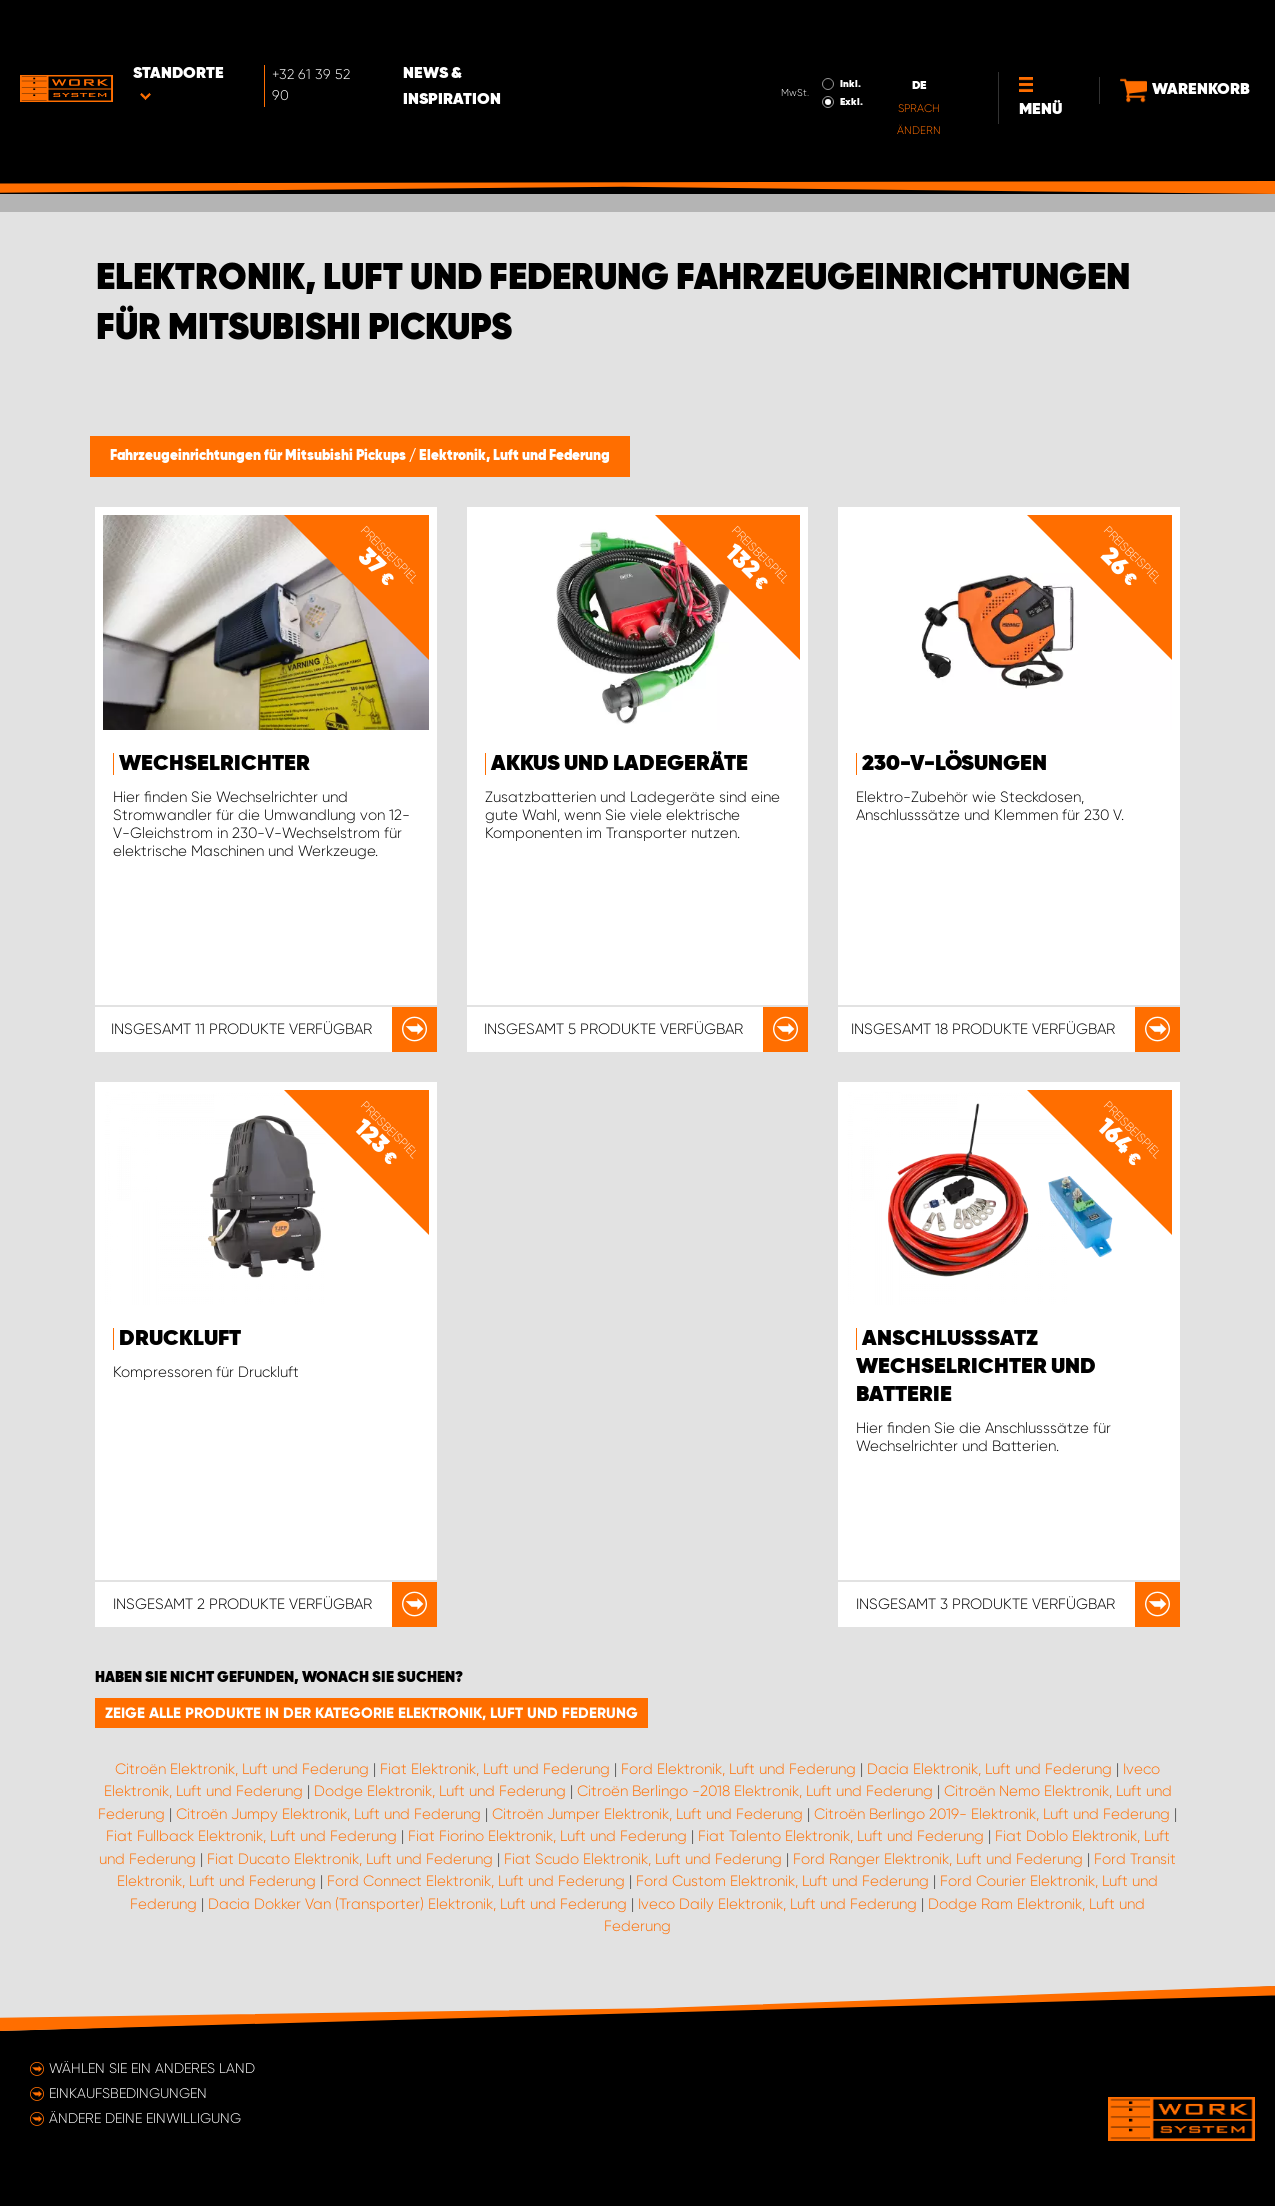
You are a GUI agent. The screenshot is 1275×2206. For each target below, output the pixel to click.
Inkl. (815, 28)
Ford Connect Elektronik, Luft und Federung (476, 1881)
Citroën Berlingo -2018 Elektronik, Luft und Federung (755, 1791)
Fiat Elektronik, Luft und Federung (495, 1769)
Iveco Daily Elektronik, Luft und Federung (777, 1904)
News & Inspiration (508, 31)
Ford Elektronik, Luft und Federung (738, 1769)
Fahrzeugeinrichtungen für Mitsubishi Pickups (259, 456)
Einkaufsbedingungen (128, 2093)
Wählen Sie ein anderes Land (152, 2068)
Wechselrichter (214, 764)
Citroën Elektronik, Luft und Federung (242, 1769)
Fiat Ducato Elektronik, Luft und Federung (350, 1859)
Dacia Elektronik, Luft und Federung (989, 1769)
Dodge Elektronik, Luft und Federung (440, 1791)
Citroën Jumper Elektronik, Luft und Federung (647, 1814)
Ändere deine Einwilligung (145, 2118)
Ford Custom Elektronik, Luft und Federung (782, 1881)
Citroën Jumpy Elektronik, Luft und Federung (328, 1814)
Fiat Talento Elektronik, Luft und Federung (841, 1836)
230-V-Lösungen (954, 764)
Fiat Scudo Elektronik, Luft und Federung (643, 1859)
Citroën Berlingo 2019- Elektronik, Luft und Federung (992, 1814)
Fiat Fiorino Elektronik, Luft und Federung (547, 1836)
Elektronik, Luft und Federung (514, 456)
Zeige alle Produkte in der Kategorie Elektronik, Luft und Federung (371, 1713)
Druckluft (180, 1339)
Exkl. (816, 46)
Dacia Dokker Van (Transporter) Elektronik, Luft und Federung (417, 1904)
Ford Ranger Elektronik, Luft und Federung (938, 1859)
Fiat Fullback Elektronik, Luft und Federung (251, 1836)
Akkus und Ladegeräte (619, 764)
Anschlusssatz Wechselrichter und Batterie (976, 1367)
